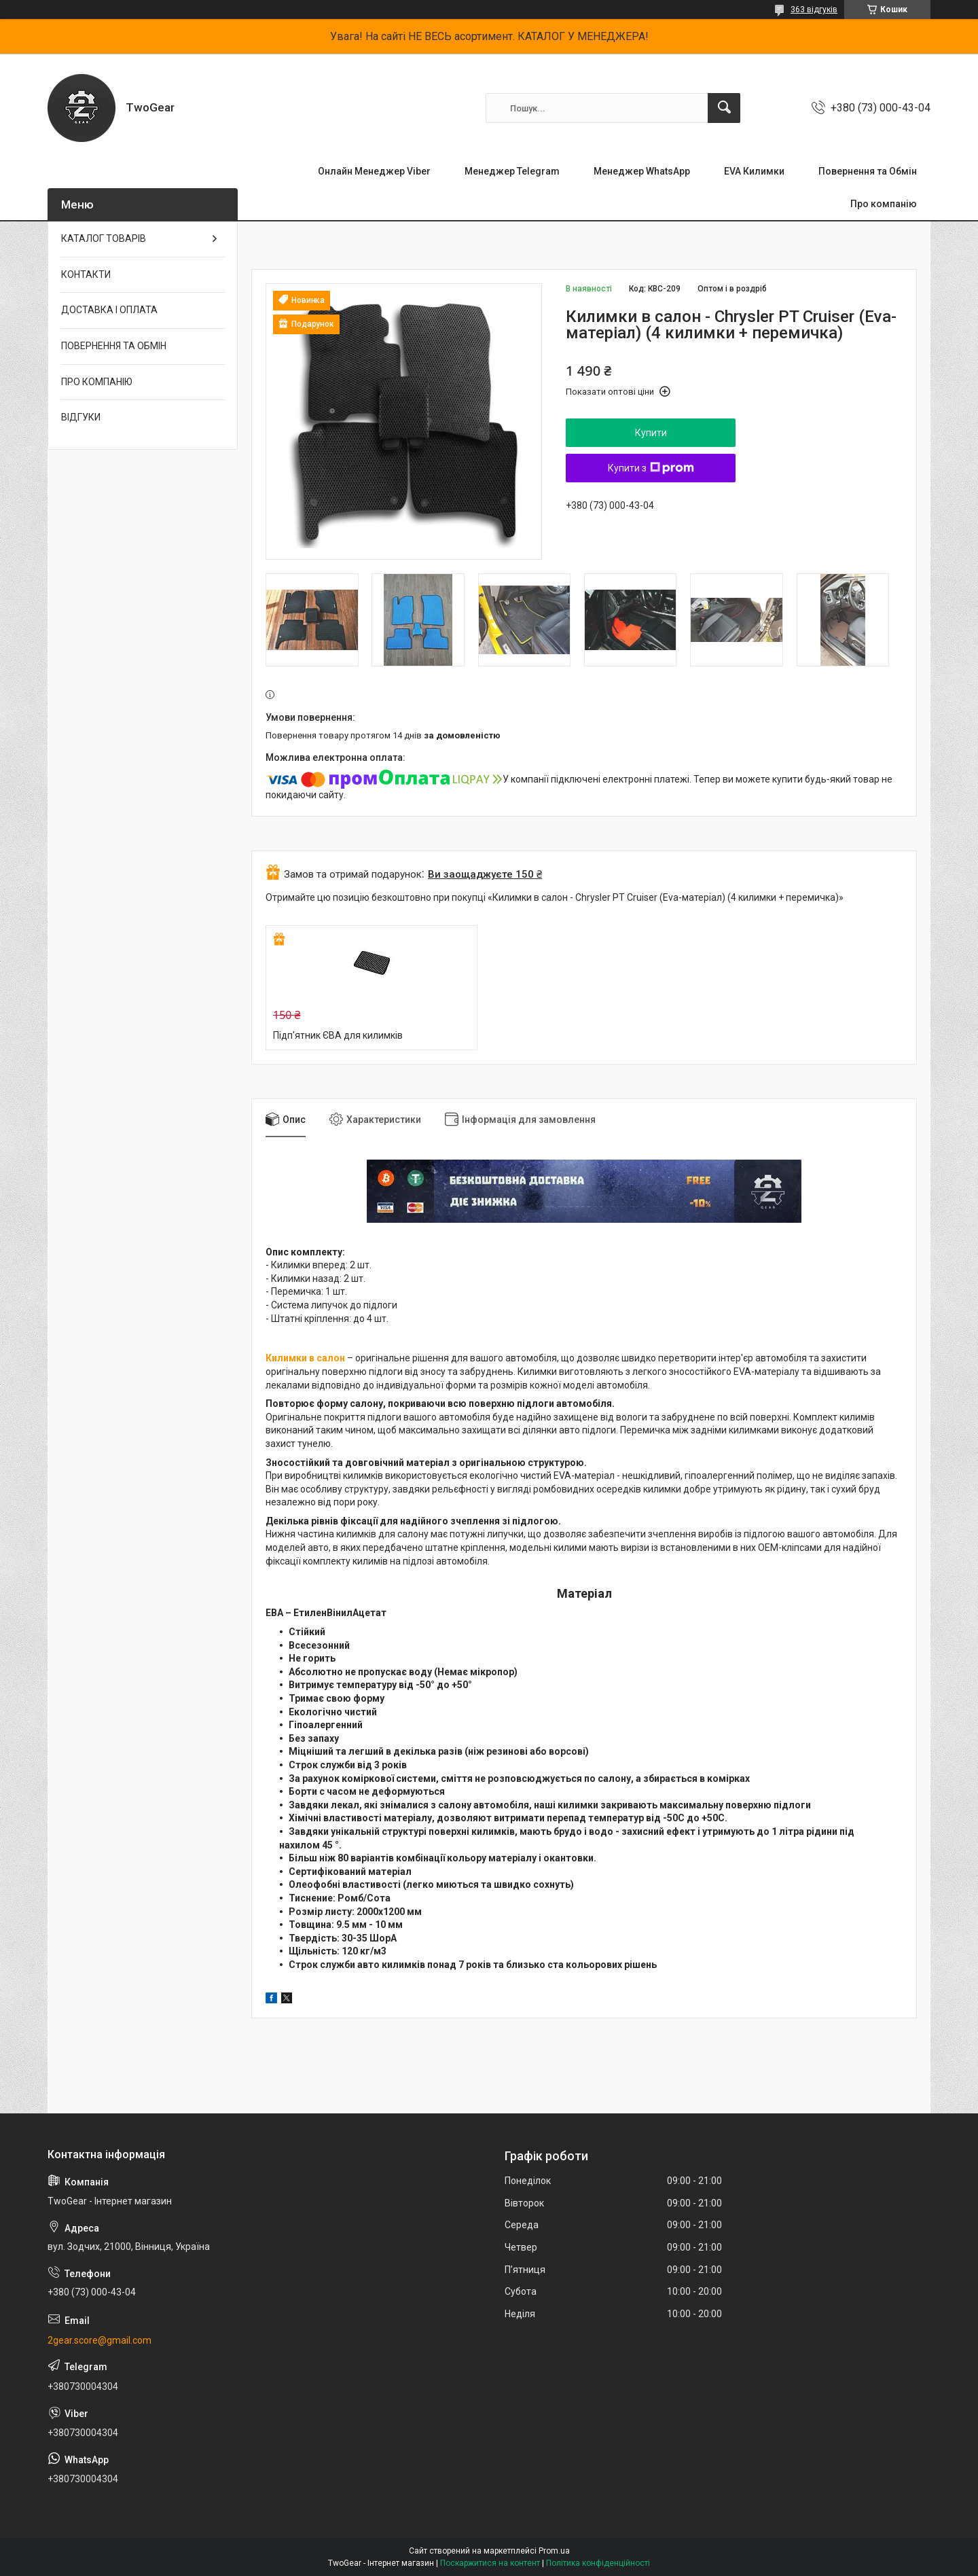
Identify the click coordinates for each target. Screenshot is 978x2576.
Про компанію (883, 203)
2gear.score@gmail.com (99, 2340)
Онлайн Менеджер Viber (374, 171)
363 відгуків (814, 9)
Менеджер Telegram (512, 171)
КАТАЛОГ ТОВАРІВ (103, 238)
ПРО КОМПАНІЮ (96, 381)
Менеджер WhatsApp (642, 171)
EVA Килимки (754, 171)
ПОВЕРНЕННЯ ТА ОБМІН (113, 345)
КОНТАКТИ (86, 274)
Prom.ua (554, 2551)
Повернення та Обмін (867, 171)
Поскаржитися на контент (490, 2563)
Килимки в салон (305, 1358)
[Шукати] (724, 108)
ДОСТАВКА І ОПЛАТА (109, 309)
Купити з (651, 468)
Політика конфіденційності (598, 2563)
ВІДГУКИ (81, 417)
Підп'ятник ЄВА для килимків (338, 1035)
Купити (651, 432)
